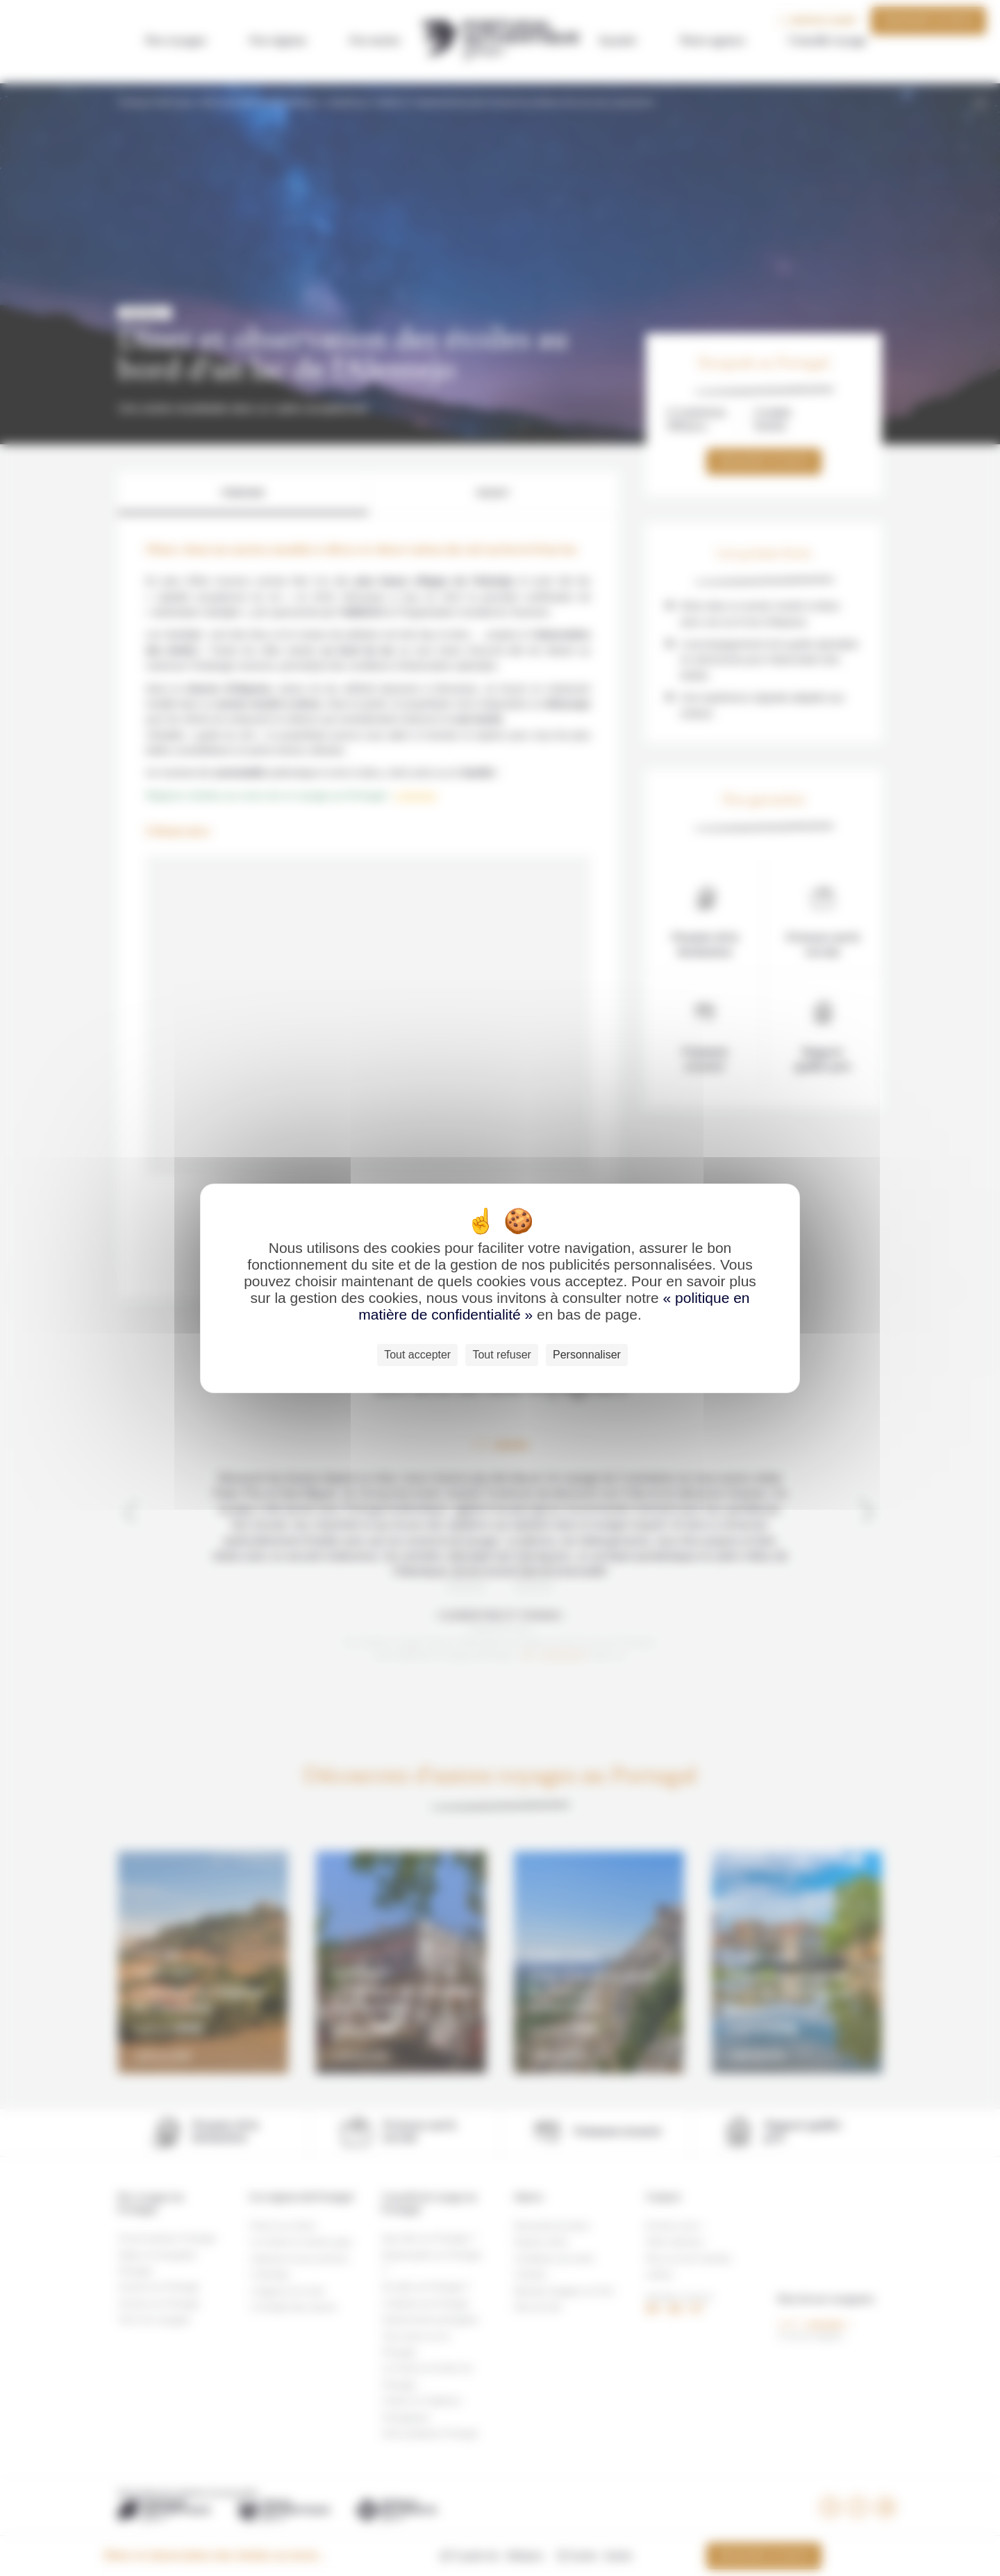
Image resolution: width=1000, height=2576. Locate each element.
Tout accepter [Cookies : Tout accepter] (417, 1355)
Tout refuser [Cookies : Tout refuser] (501, 1355)
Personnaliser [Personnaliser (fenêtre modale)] (587, 1355)
